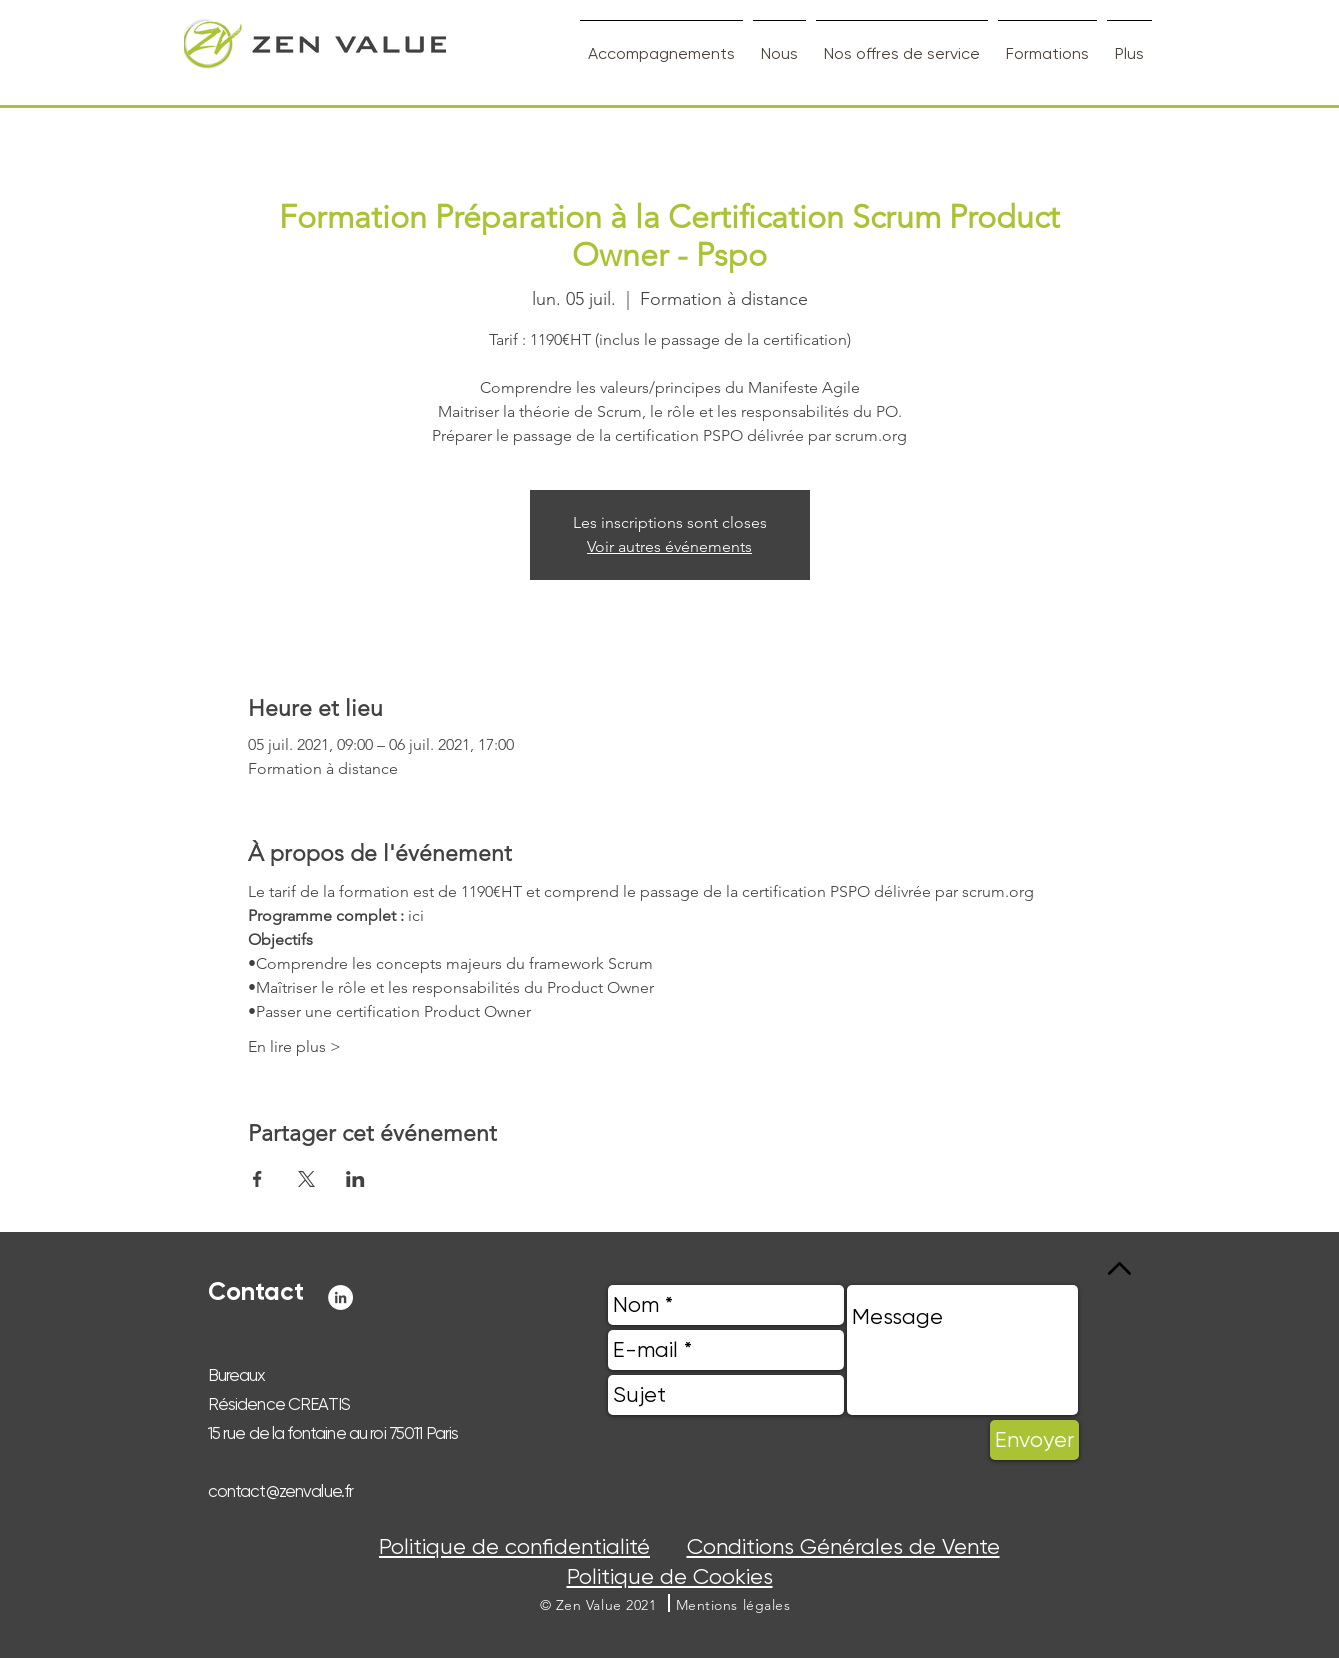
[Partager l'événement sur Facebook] (257, 1179)
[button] (733, 1605)
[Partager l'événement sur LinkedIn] (355, 1179)
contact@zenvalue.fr (281, 1491)
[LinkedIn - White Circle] (340, 1297)
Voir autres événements (669, 546)
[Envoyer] (1034, 1440)
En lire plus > (294, 1046)
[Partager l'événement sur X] (306, 1179)
